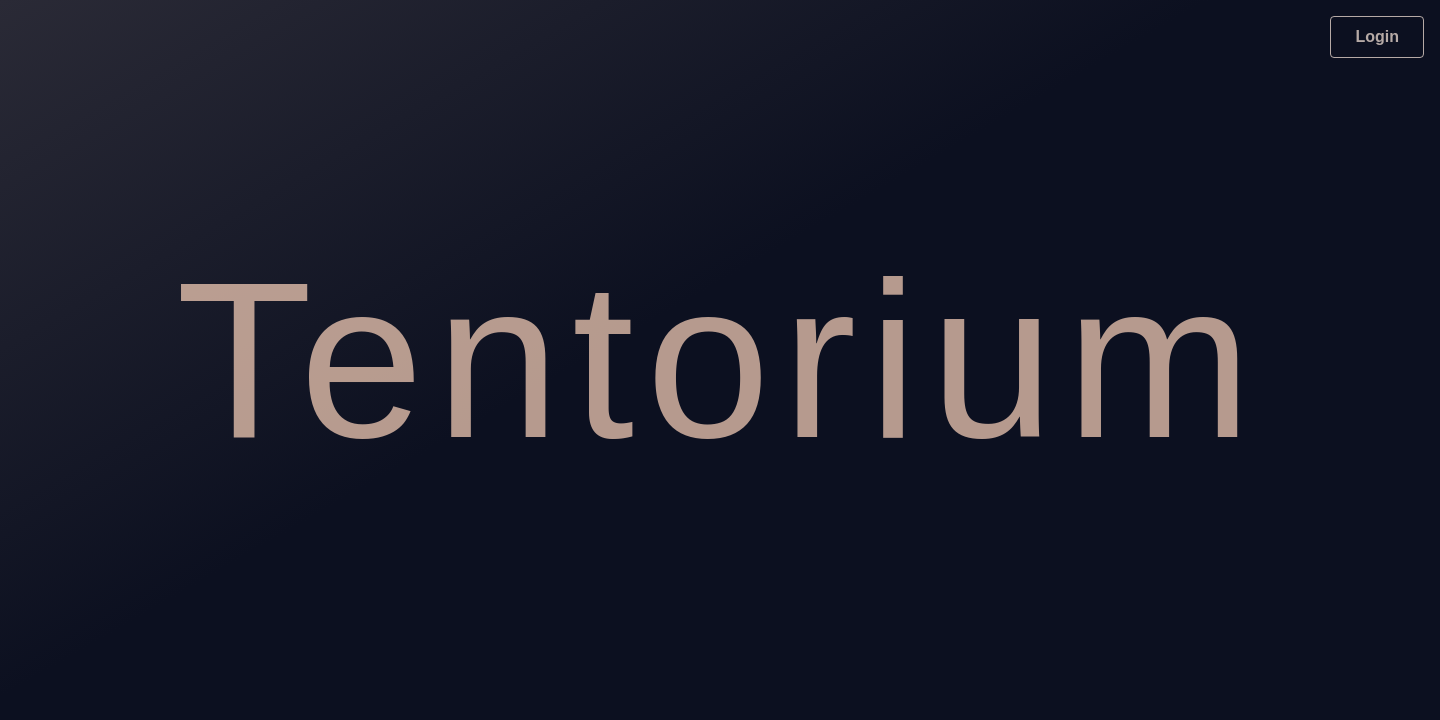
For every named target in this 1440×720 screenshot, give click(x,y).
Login (1377, 36)
